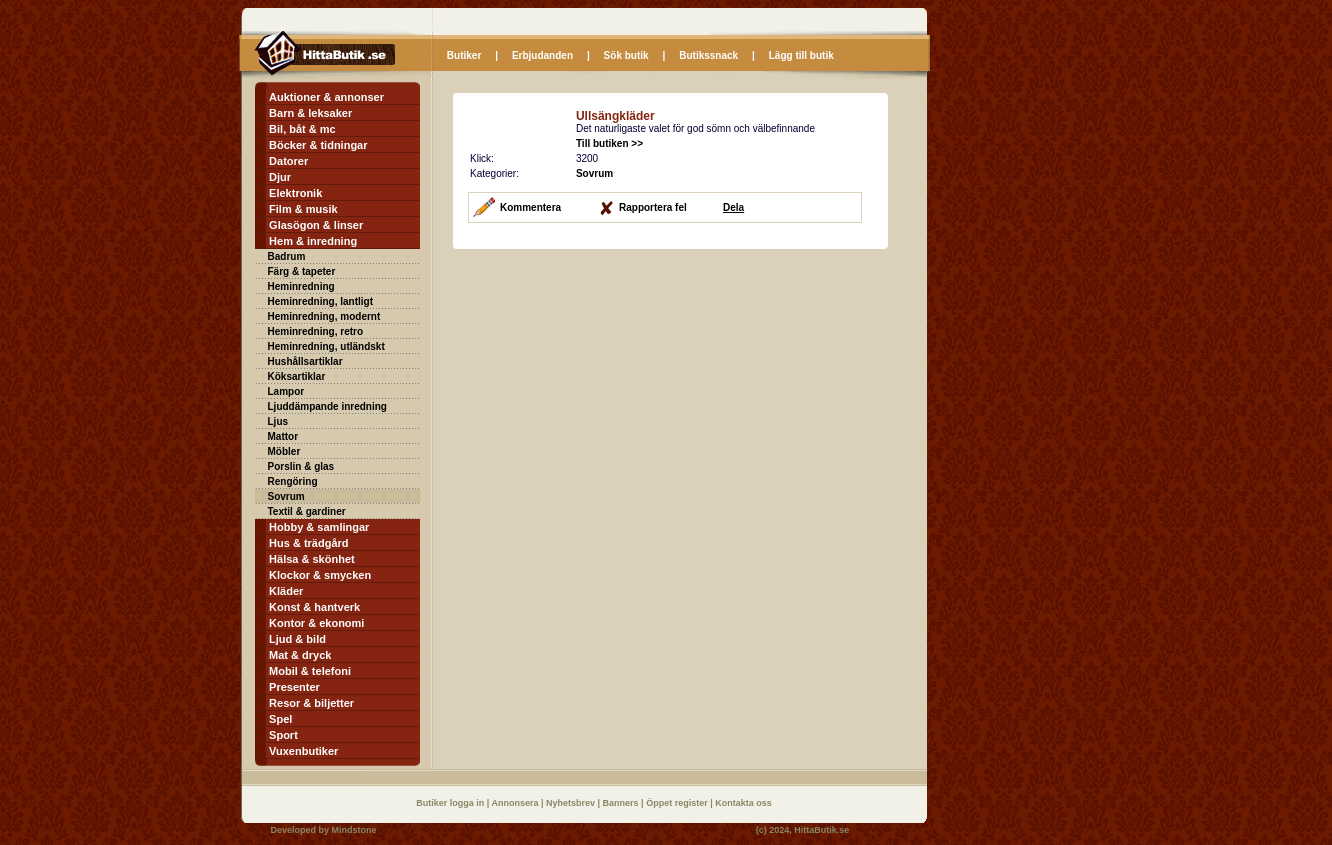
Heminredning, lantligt (321, 301)
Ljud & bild (297, 639)
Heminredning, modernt (324, 316)
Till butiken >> (609, 143)
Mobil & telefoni (310, 671)
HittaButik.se (821, 830)
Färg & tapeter (302, 271)
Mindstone (354, 830)
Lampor (286, 391)
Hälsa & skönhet (312, 559)
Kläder (286, 591)
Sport (283, 735)
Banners (622, 803)
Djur (280, 177)
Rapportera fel (653, 207)
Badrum (287, 256)
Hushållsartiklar (305, 361)
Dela (733, 207)
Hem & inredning (313, 241)
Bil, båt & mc (302, 129)
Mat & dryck (300, 655)
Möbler (284, 451)
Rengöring (293, 481)
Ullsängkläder (615, 116)
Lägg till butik (801, 55)
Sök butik (626, 55)
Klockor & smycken (320, 575)
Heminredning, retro (316, 331)
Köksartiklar (297, 376)
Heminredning (301, 286)
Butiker (464, 55)
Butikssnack (708, 55)
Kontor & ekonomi (316, 623)
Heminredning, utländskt (326, 346)
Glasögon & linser (316, 225)
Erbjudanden (542, 55)
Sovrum (286, 496)
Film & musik (303, 209)
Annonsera (516, 803)
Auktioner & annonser (326, 97)
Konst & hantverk (314, 607)
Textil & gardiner (307, 511)
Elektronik (295, 193)
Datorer (288, 161)
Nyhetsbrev (572, 803)
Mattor (283, 436)
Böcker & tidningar (318, 145)
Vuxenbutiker (303, 751)
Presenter (294, 687)
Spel (280, 719)
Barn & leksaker (310, 113)
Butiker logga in (451, 803)
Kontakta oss (743, 803)
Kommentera (530, 207)
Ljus (278, 421)
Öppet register (678, 803)
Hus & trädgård (308, 543)
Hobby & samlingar (319, 527)
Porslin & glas (301, 466)
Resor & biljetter (311, 703)
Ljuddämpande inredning (327, 406)
